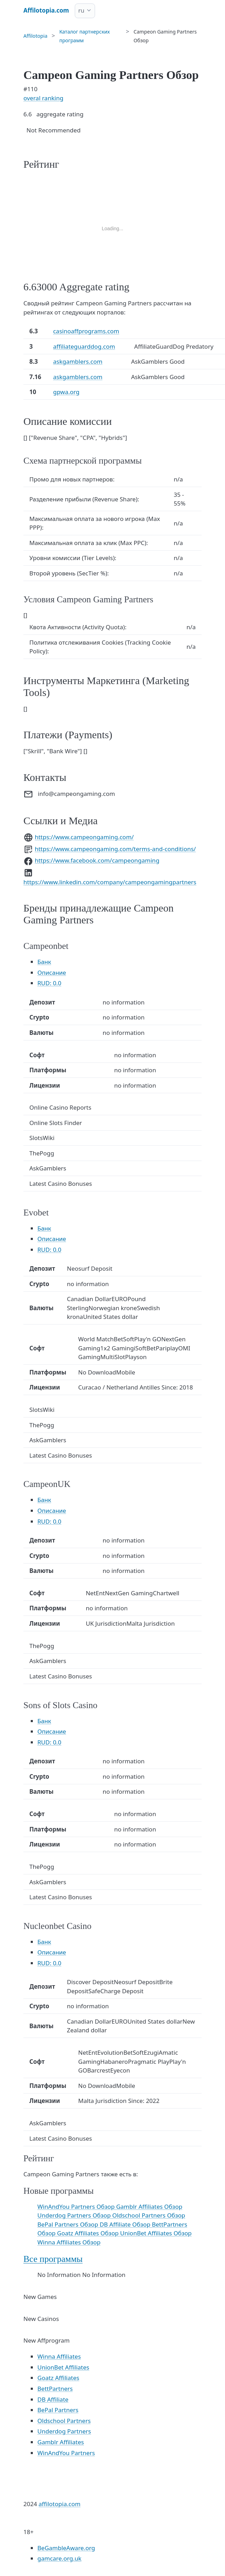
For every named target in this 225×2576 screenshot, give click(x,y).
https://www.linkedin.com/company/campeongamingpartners (109, 882)
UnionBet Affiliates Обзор (156, 2233)
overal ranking (43, 98)
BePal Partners (58, 2410)
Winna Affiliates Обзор (69, 2242)
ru (81, 10)
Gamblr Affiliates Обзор (149, 2207)
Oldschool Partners (64, 2421)
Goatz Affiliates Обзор (88, 2233)
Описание (51, 972)
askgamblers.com (77, 361)
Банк (44, 962)
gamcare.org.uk (59, 2558)
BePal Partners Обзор (68, 2224)
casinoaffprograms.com (86, 331)
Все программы (52, 2259)
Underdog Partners (64, 2431)
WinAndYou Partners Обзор (76, 2207)
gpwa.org (66, 392)
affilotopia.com (59, 2504)
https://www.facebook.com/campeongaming (97, 860)
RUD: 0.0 (49, 983)
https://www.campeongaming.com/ (84, 837)
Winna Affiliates (59, 2356)
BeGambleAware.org (66, 2548)
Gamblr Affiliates (60, 2442)
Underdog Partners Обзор (74, 2215)
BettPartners (55, 2389)
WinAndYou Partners (66, 2453)
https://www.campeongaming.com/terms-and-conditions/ (115, 849)
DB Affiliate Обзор (126, 2224)
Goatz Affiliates (58, 2378)
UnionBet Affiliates (63, 2367)
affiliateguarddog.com (84, 346)
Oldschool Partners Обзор (148, 2215)
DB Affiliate (52, 2399)
